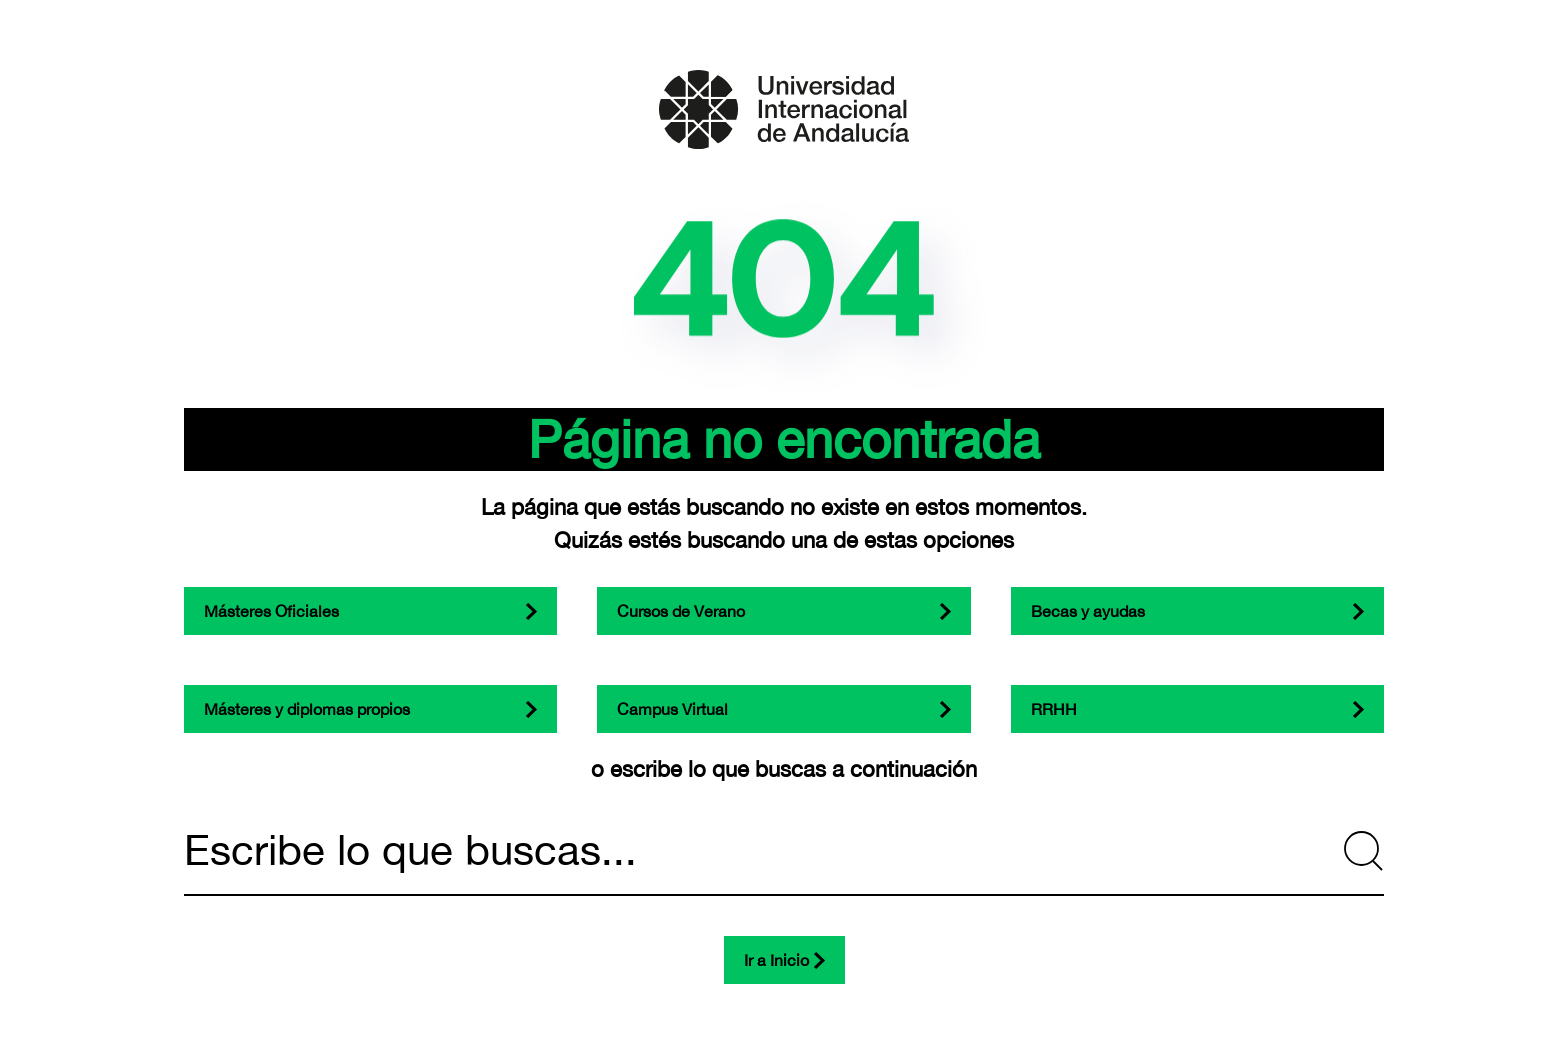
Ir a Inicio (776, 960)
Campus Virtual (672, 709)
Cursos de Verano (681, 611)
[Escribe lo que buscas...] (784, 851)
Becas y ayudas (1088, 611)
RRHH (1054, 709)
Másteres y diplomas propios (307, 709)
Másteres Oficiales (271, 611)
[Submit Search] (1364, 851)
